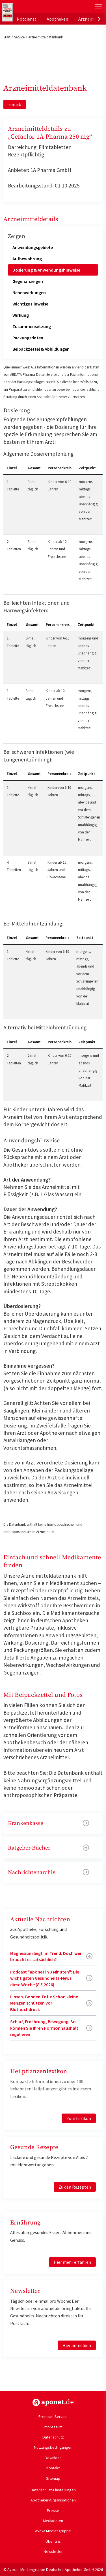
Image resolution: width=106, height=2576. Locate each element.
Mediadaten (53, 2520)
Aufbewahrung (27, 258)
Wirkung (20, 315)
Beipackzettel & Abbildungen (41, 349)
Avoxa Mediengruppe (53, 2530)
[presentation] (99, 19)
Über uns (53, 2541)
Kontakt (53, 2467)
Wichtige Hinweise (30, 304)
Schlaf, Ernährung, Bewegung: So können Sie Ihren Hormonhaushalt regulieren (44, 2028)
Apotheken (57, 19)
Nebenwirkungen (29, 292)
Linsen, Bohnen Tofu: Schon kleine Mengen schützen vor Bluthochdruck (44, 2003)
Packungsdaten (27, 337)
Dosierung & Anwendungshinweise (46, 270)
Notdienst (26, 19)
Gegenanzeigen (27, 281)
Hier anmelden (76, 2345)
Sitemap (53, 2478)
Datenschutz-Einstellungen (53, 2489)
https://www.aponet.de (53, 2402)
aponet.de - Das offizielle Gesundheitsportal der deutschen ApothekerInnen (37, 6)
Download (53, 2457)
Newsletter (53, 2551)
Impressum (53, 2426)
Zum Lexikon (78, 2118)
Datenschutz (53, 2437)
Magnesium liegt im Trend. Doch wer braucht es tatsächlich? (46, 1956)
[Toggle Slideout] (98, 7)
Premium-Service (53, 2416)
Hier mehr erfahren (72, 2262)
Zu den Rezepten (75, 2187)
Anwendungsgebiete (32, 247)
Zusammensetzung (31, 326)
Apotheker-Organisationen (53, 2500)
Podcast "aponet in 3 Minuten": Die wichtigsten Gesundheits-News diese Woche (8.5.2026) (44, 1978)
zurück (14, 104)
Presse (53, 2510)
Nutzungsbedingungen (53, 2447)
